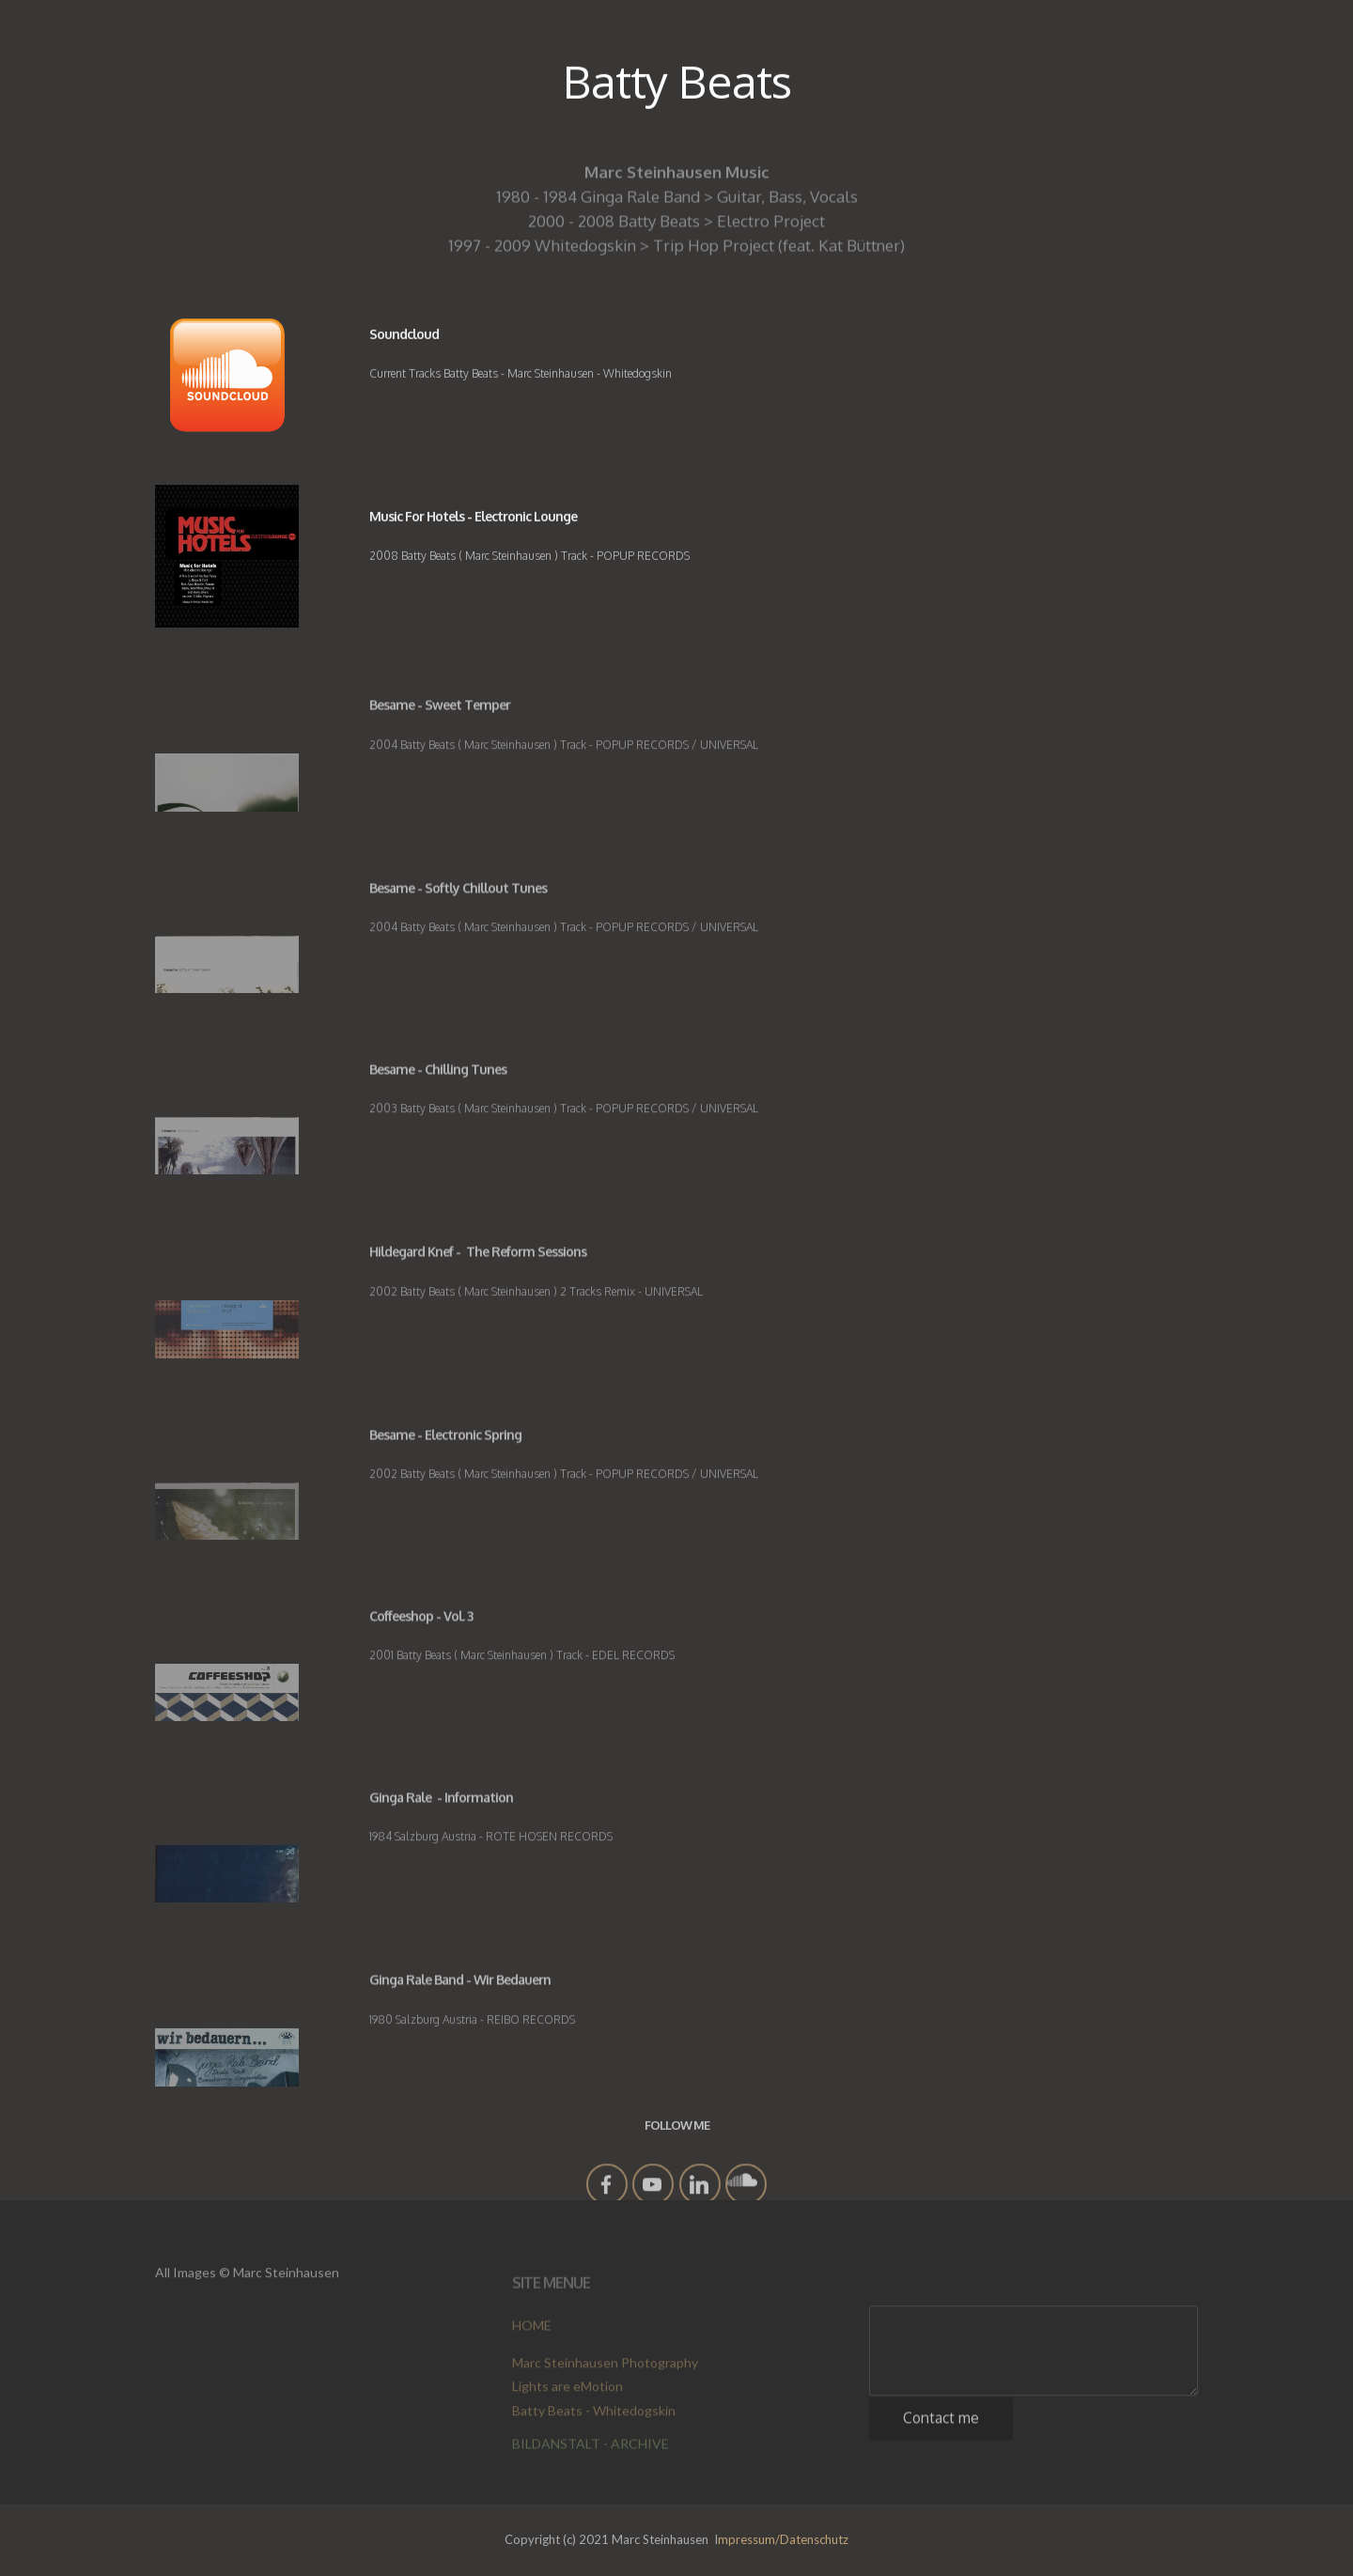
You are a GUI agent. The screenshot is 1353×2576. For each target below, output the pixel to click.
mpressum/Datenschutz (783, 2539)
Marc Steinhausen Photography (605, 2381)
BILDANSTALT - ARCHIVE (590, 2450)
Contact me (941, 2428)
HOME (532, 2331)
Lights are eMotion (567, 2405)
